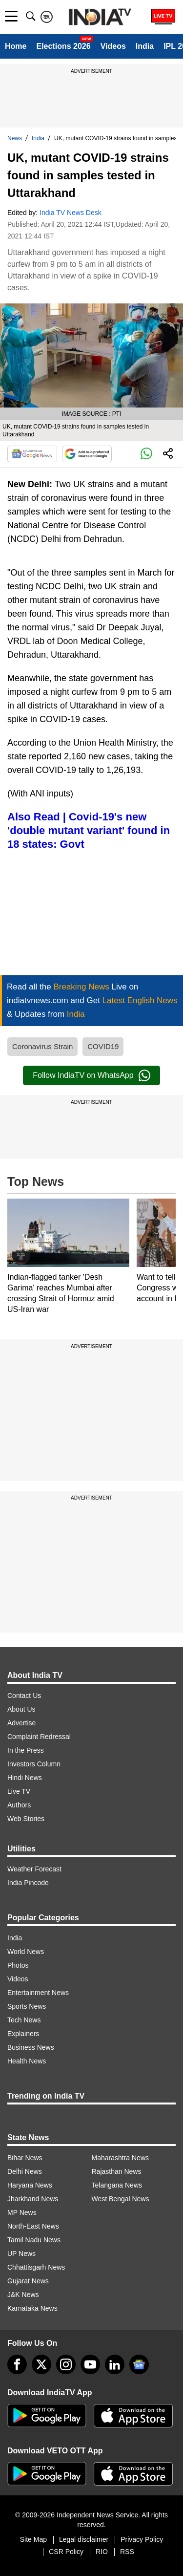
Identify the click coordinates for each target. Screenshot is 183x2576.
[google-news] (139, 2364)
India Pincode (28, 1883)
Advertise (21, 1723)
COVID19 (103, 1046)
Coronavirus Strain (42, 1046)
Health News (26, 2061)
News (14, 138)
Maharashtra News (120, 2158)
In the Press (25, 1750)
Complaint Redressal (39, 1736)
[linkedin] (114, 2364)
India (145, 46)
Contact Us (24, 1695)
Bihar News (24, 2158)
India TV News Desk (71, 212)
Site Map (33, 2539)
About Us (21, 1709)
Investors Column (34, 1764)
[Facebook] (17, 2364)
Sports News (26, 2006)
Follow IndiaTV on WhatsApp (91, 1075)
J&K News (23, 2294)
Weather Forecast (34, 1869)
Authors (19, 1805)
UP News (21, 2253)
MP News (22, 2212)
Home (15, 46)
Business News (30, 2047)
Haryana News (29, 2185)
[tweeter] (41, 2364)
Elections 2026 (63, 46)
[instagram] (66, 2364)
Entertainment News (38, 1992)
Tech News (24, 2020)
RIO (102, 2551)
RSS (127, 2551)
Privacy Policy (142, 2539)
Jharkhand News (32, 2199)
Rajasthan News (117, 2171)
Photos (18, 1965)
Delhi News (24, 2171)
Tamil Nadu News (34, 2240)
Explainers (23, 2034)
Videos (113, 46)
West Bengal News (120, 2199)
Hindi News (24, 1778)
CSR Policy (66, 2551)
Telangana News (117, 2185)
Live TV (18, 1791)
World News (25, 1951)
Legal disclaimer (83, 2539)
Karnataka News (32, 2308)
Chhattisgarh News (36, 2267)
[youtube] (90, 2364)
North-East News (33, 2226)
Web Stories (25, 1819)
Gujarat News (28, 2281)
